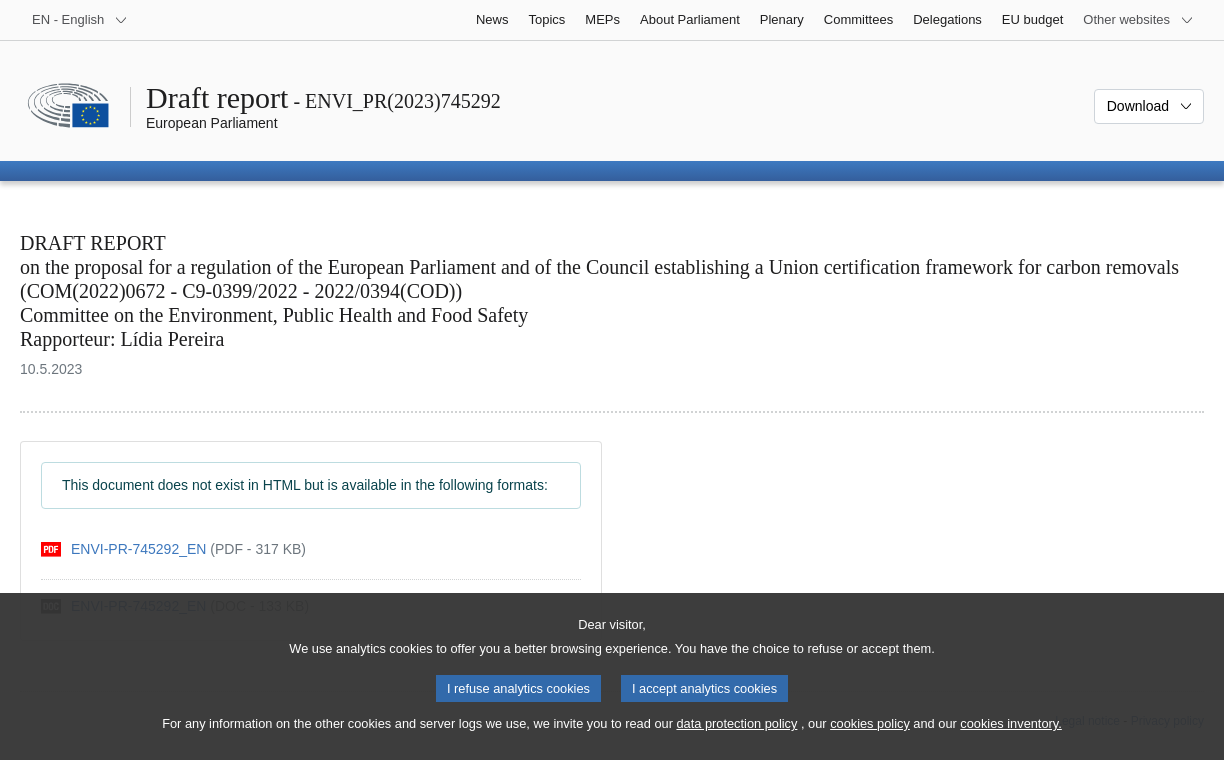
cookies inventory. (1010, 742)
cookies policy (870, 742)
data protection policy (736, 742)
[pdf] (173, 549)
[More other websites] (1138, 20)
